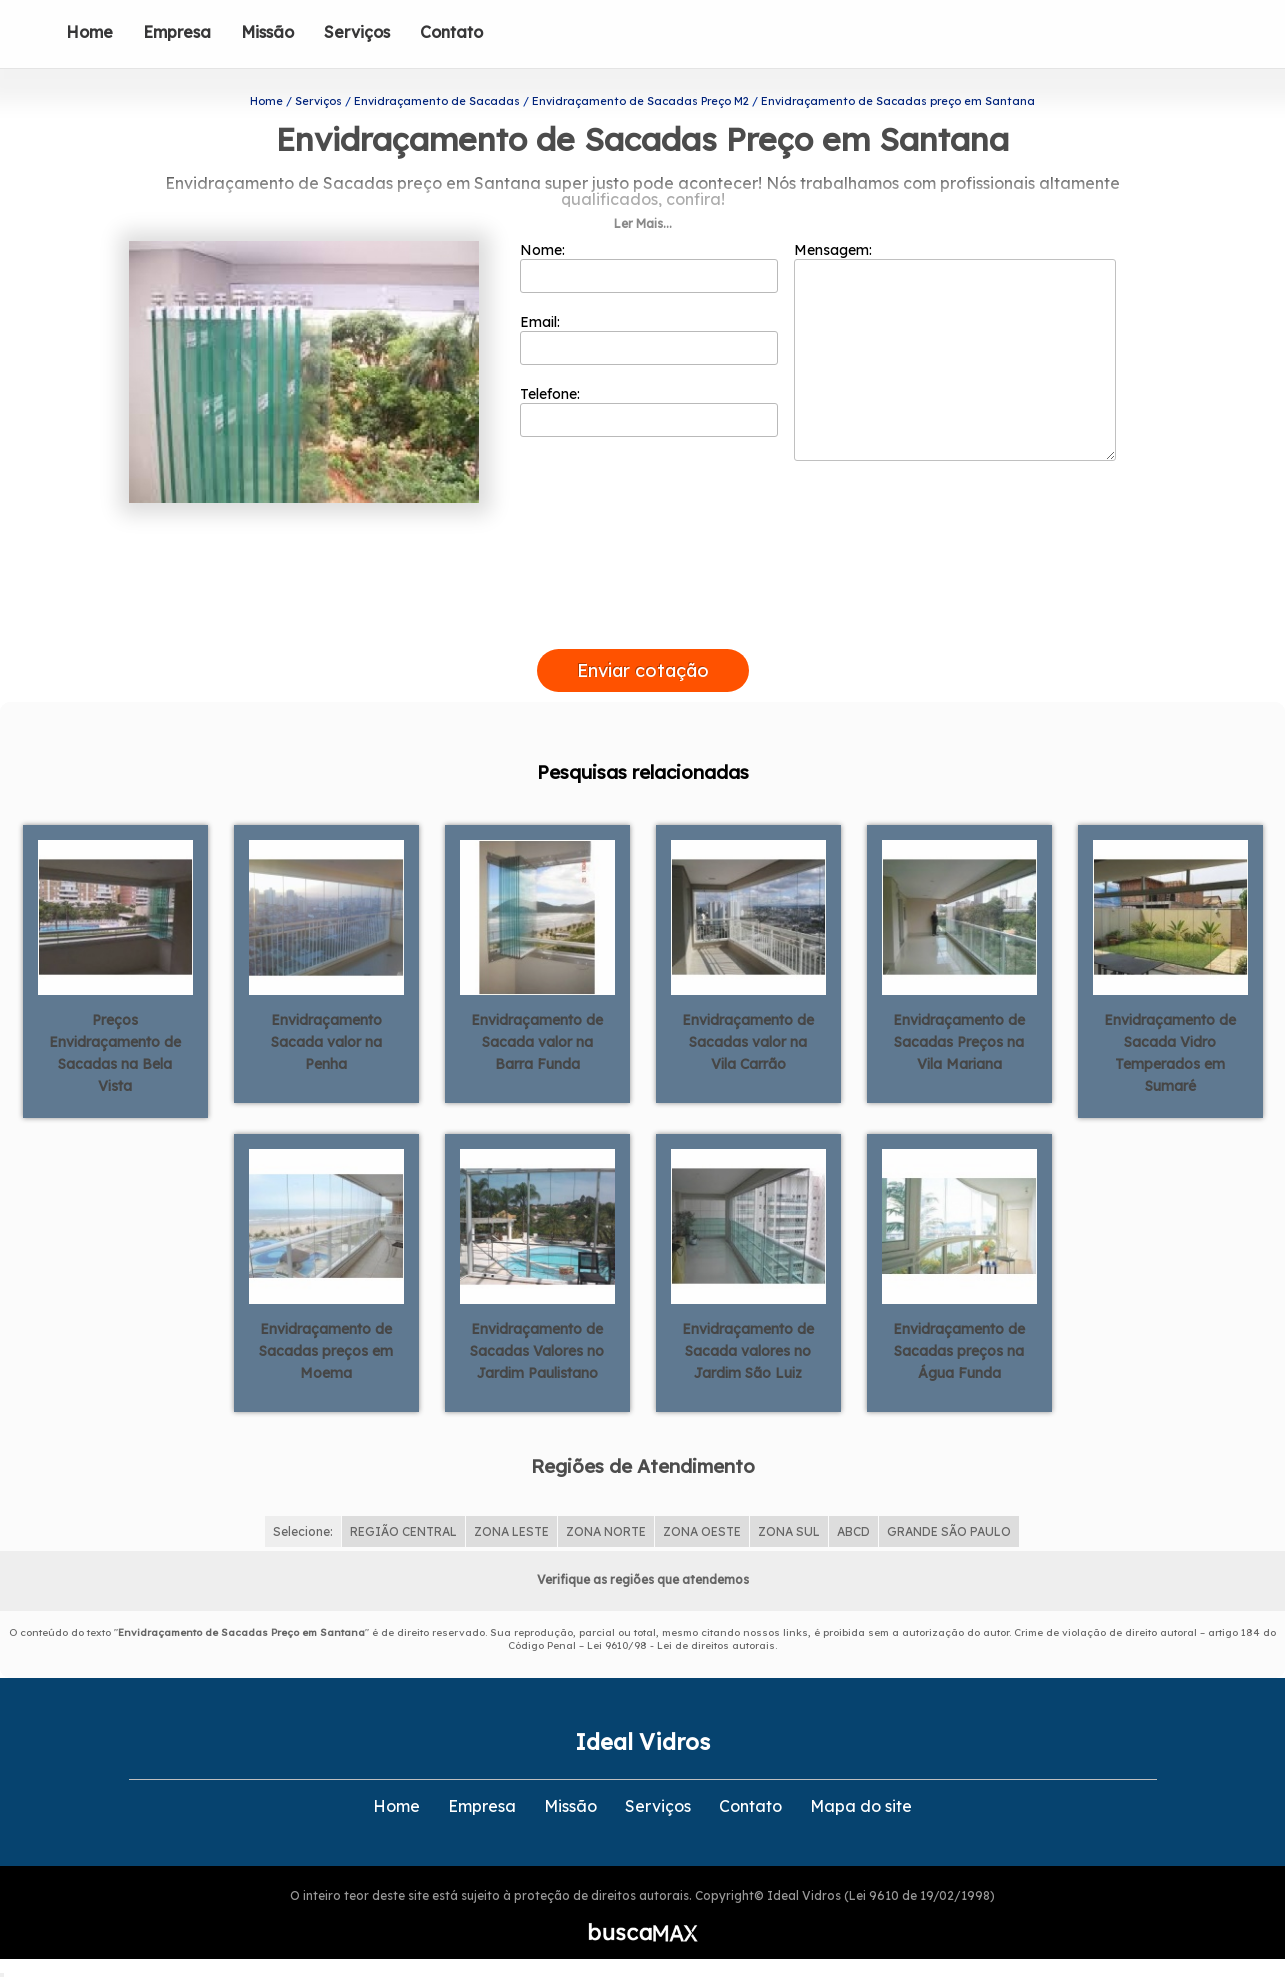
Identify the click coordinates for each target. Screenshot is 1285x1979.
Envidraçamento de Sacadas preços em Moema (326, 1351)
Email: (649, 339)
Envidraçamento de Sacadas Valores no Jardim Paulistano (537, 1351)
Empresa (177, 32)
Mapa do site (861, 1806)
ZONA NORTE (606, 1531)
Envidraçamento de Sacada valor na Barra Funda (537, 1042)
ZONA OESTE (702, 1531)
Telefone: (649, 411)
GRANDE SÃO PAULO (949, 1531)
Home (89, 32)
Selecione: (303, 1531)
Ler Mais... (643, 223)
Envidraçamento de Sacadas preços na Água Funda (959, 1351)
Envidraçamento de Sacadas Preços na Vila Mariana (959, 1042)
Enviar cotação (643, 670)
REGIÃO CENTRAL (403, 1531)
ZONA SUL (789, 1531)
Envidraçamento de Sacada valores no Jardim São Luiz (748, 1351)
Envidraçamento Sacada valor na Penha (326, 1042)
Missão (267, 32)
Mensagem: (955, 351)
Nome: (649, 267)
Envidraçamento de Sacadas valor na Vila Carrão (748, 1042)
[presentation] (643, 626)
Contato (451, 32)
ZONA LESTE (511, 1531)
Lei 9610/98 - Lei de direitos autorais (681, 1645)
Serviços (357, 32)
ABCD (853, 1531)
